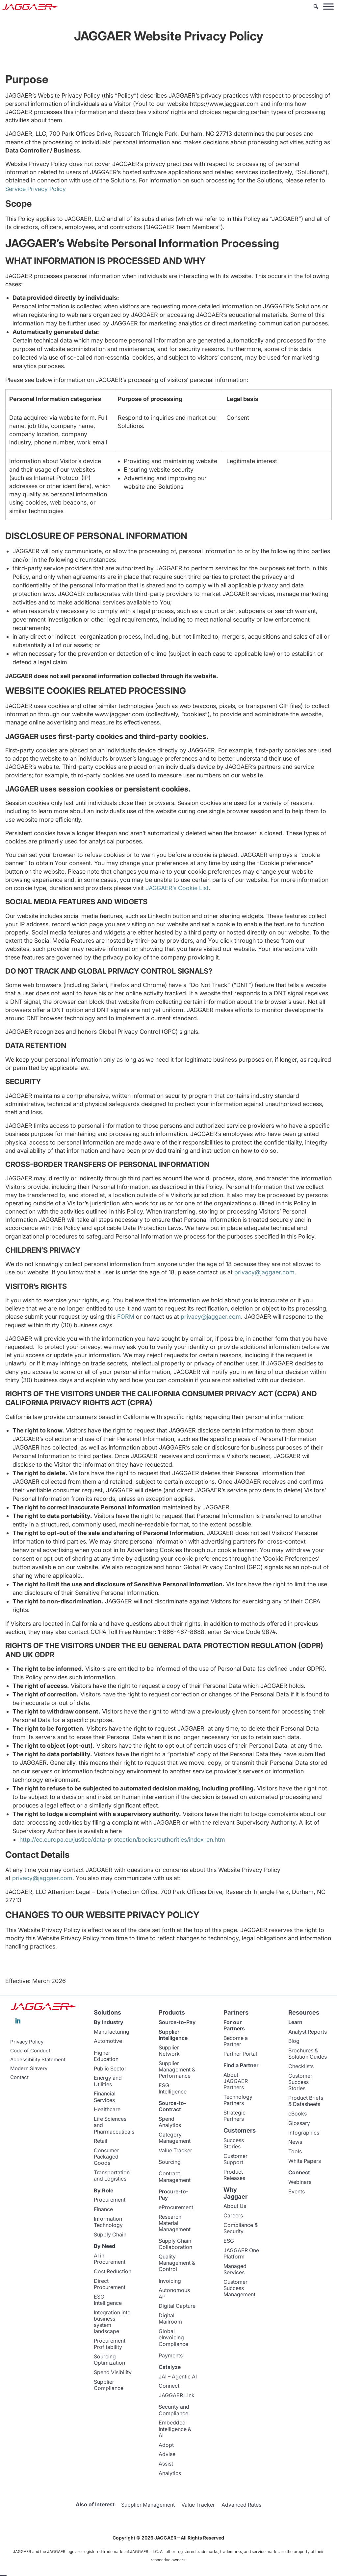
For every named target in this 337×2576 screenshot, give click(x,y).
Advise (167, 2454)
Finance (103, 2209)
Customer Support (235, 2159)
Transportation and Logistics (112, 2175)
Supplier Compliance (108, 2384)
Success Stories (233, 2143)
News (295, 2142)
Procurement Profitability (109, 2343)
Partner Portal (240, 2053)
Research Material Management (175, 2223)
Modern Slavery (28, 2068)
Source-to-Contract (172, 2106)
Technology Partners (237, 2099)
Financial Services (105, 2096)
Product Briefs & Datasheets (305, 2100)
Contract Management (175, 2176)
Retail (100, 2141)
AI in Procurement (109, 2258)
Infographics (303, 2132)
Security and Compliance (174, 2409)
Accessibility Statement (37, 2060)
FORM (125, 1316)
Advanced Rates (241, 2504)
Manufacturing (111, 2031)
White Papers (304, 2161)
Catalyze (170, 2367)
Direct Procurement (109, 2284)
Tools (295, 2151)
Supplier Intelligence (173, 2034)
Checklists (301, 2066)
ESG (228, 2240)
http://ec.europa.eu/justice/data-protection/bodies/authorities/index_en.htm (122, 1839)
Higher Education (106, 2055)
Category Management (175, 2137)
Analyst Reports (307, 2031)
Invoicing (170, 2281)
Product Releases (234, 2174)
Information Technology (108, 2221)
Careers (233, 2215)
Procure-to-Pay (173, 2194)
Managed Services (234, 2269)
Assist (166, 2463)
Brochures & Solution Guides (307, 2053)
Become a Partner (235, 2041)
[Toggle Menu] (328, 6)
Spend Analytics (170, 2121)
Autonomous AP (174, 2293)
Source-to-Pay (177, 2022)
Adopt (166, 2445)
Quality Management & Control (177, 2262)
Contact (19, 2077)
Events (296, 2191)
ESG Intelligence (108, 2299)
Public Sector (110, 2068)
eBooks (297, 2113)
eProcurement (176, 2207)
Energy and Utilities (108, 2080)
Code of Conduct (30, 2051)
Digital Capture (177, 2306)
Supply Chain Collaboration (175, 2243)
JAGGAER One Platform (241, 2253)
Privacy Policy (26, 2042)
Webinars (299, 2182)
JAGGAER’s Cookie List (177, 888)
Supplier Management (148, 2504)
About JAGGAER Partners (235, 2081)
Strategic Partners (234, 2115)
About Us (234, 2206)
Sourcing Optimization (109, 2359)
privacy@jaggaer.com (264, 1272)
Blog (293, 2041)
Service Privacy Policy (35, 188)
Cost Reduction (112, 2271)
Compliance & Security (240, 2228)
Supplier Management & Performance (177, 2069)
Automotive (108, 2041)
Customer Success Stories (300, 2082)
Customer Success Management (239, 2288)
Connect (169, 2385)
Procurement (109, 2199)
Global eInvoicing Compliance (173, 2337)
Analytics (170, 2473)
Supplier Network (169, 2050)
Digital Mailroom (170, 2318)
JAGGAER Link (176, 2395)
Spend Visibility (113, 2372)
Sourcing (170, 2162)
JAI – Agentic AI (178, 2376)
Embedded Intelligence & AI (175, 2428)
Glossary (299, 2123)
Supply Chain (110, 2234)
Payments (171, 2355)
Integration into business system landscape (112, 2322)
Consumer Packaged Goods (106, 2156)
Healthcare (107, 2109)
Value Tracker (175, 2150)
